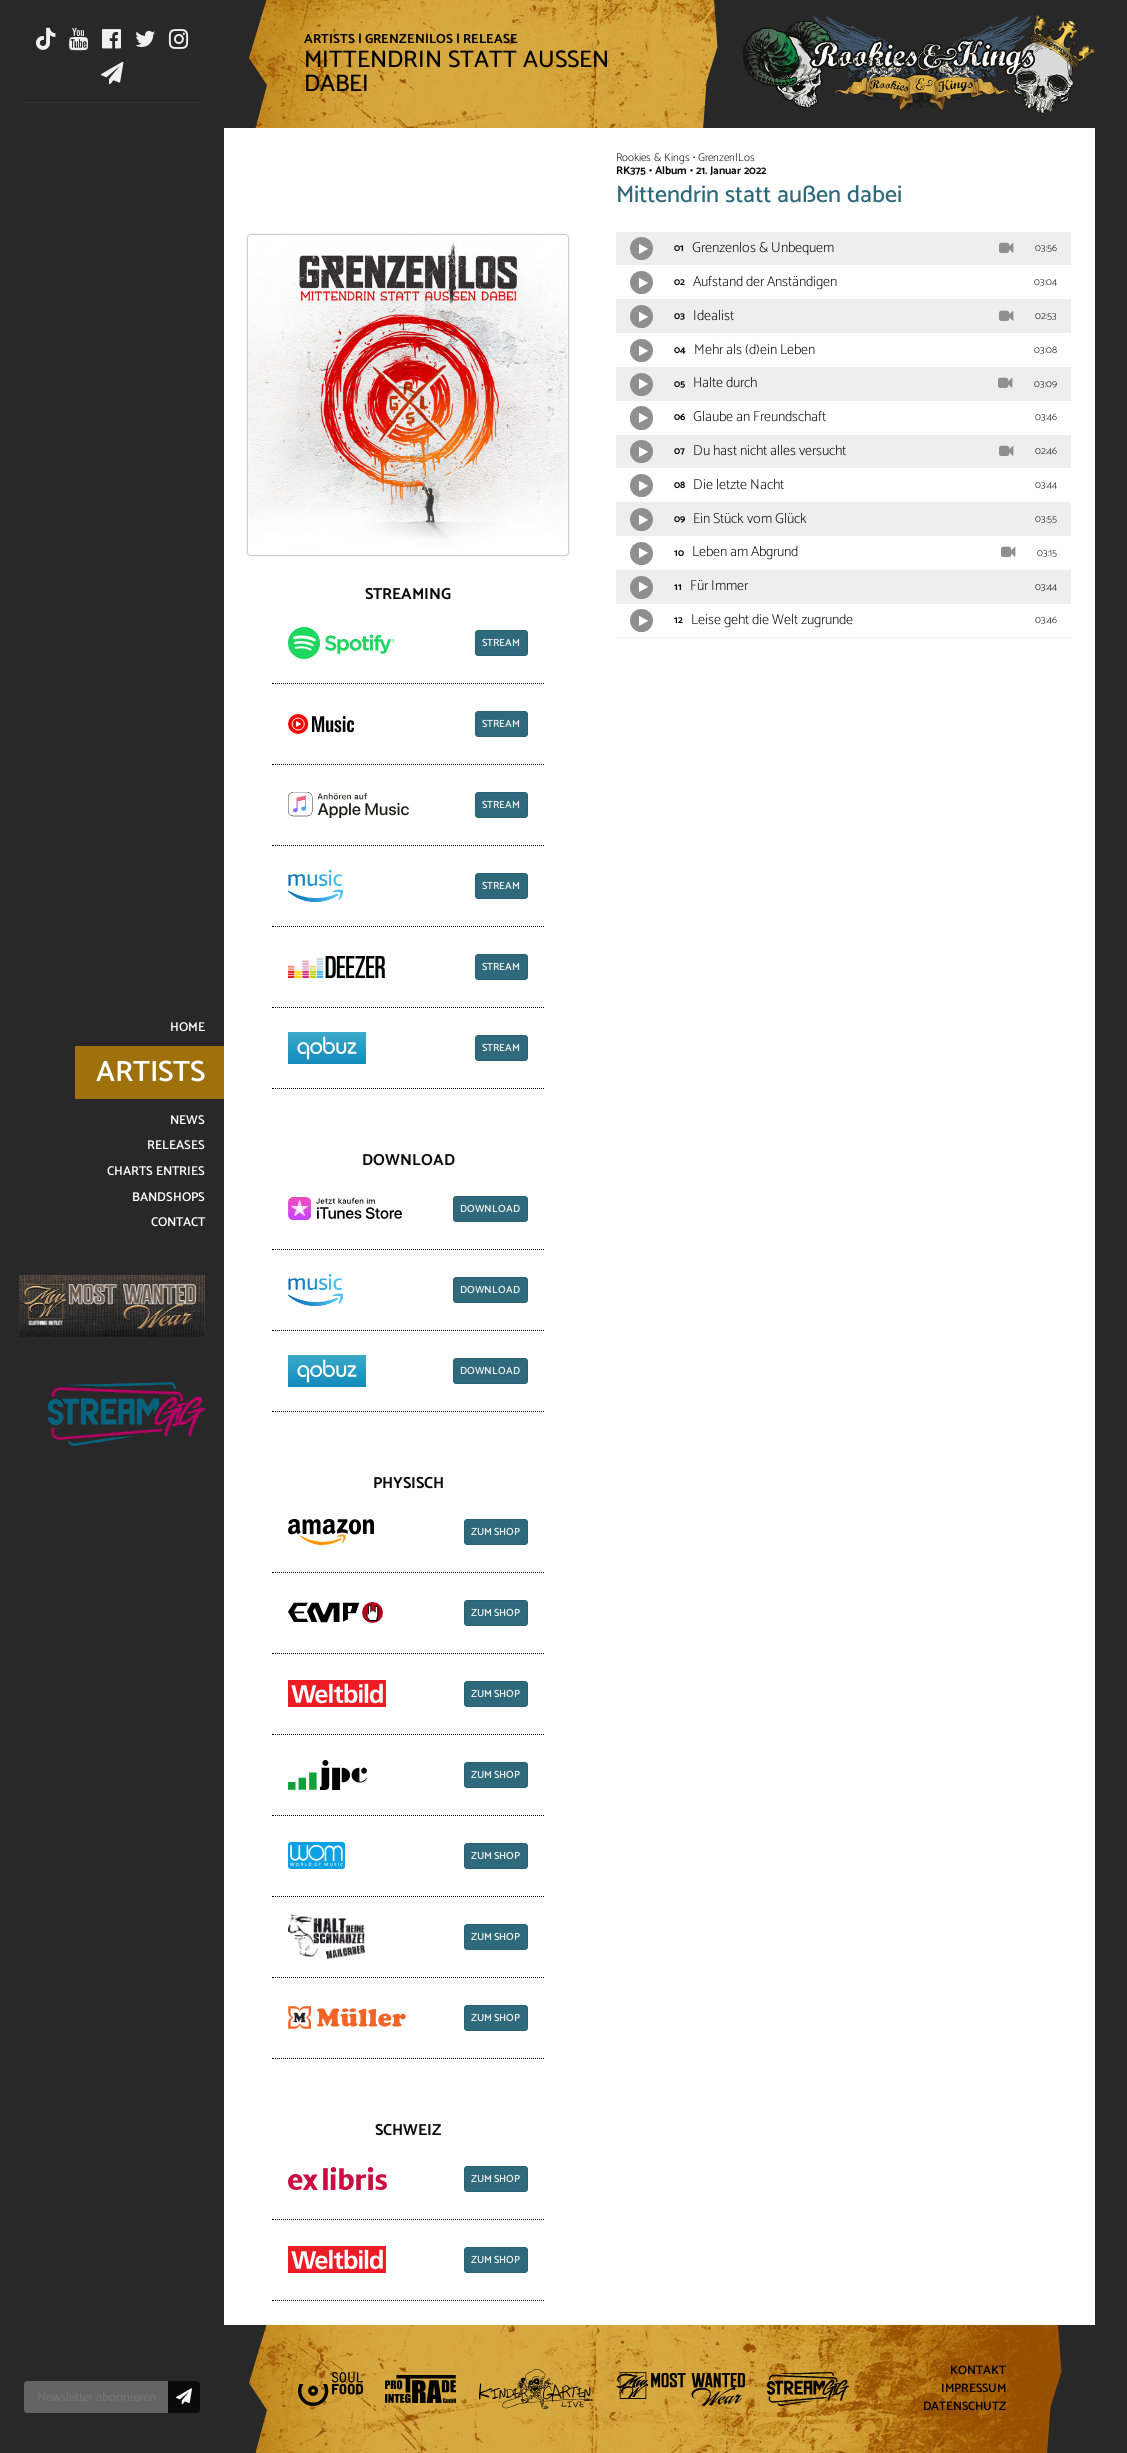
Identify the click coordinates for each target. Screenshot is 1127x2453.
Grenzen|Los (409, 39)
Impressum (973, 2389)
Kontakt (978, 2371)
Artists (329, 39)
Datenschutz (964, 2406)
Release (490, 39)
